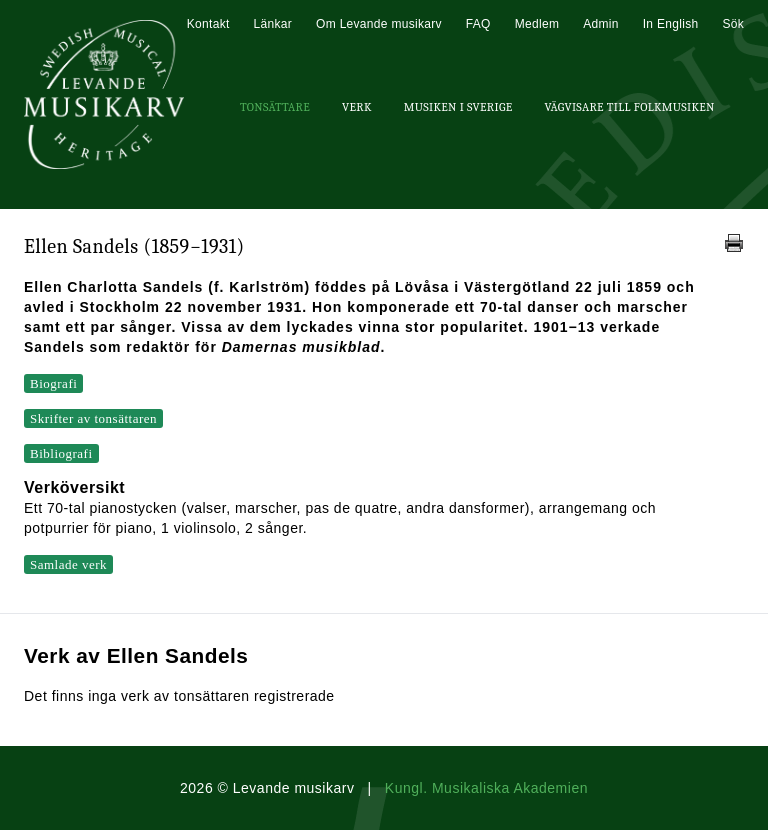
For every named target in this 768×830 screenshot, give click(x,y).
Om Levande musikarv (379, 24)
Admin (601, 24)
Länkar (273, 24)
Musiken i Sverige (458, 107)
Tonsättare (275, 107)
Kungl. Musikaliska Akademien (486, 788)
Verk (357, 107)
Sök (733, 24)
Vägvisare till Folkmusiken (629, 107)
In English (671, 24)
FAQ (478, 24)
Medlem (537, 24)
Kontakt (208, 24)
